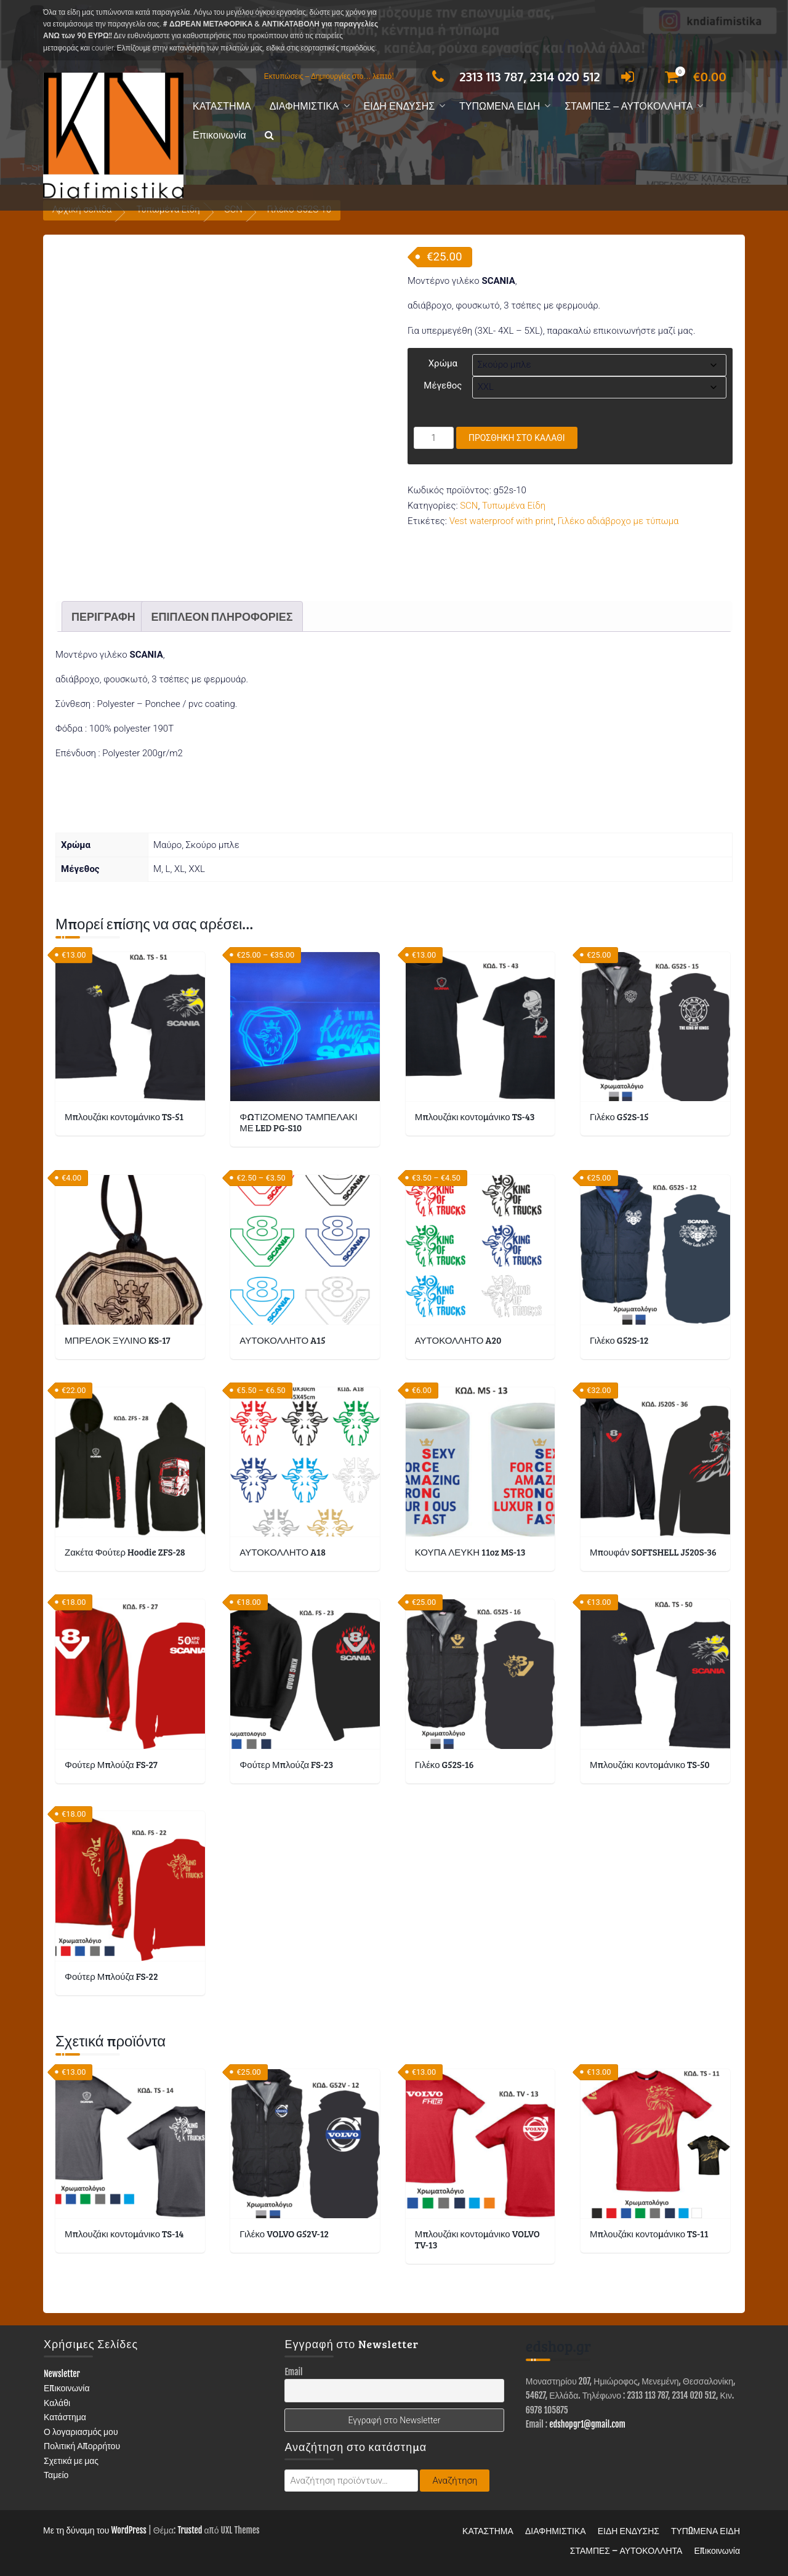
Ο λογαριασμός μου (81, 2431)
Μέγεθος (443, 385)
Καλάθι (57, 2402)
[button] (269, 135)
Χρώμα (442, 363)
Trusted (189, 2530)
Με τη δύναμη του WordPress (95, 2530)
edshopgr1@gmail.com (587, 2424)
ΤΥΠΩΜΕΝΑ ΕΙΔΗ (499, 106)
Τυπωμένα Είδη (513, 505)
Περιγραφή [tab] (103, 616)
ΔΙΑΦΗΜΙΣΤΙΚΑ (304, 106)
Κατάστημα (65, 2417)
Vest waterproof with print (501, 521)
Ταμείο (56, 2474)
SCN (469, 505)
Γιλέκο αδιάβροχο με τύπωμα (618, 521)
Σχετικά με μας (71, 2460)
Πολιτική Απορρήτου (82, 2446)
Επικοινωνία (219, 135)
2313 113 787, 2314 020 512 (512, 76)
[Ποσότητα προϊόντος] (434, 438)
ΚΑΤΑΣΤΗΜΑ (222, 106)
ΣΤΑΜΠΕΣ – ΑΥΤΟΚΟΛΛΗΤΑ (629, 106)
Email (293, 2372)
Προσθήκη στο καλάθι (516, 438)
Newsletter (62, 2373)
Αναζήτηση (454, 2480)
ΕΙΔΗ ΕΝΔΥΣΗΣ (399, 106)
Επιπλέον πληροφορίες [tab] (221, 616)
